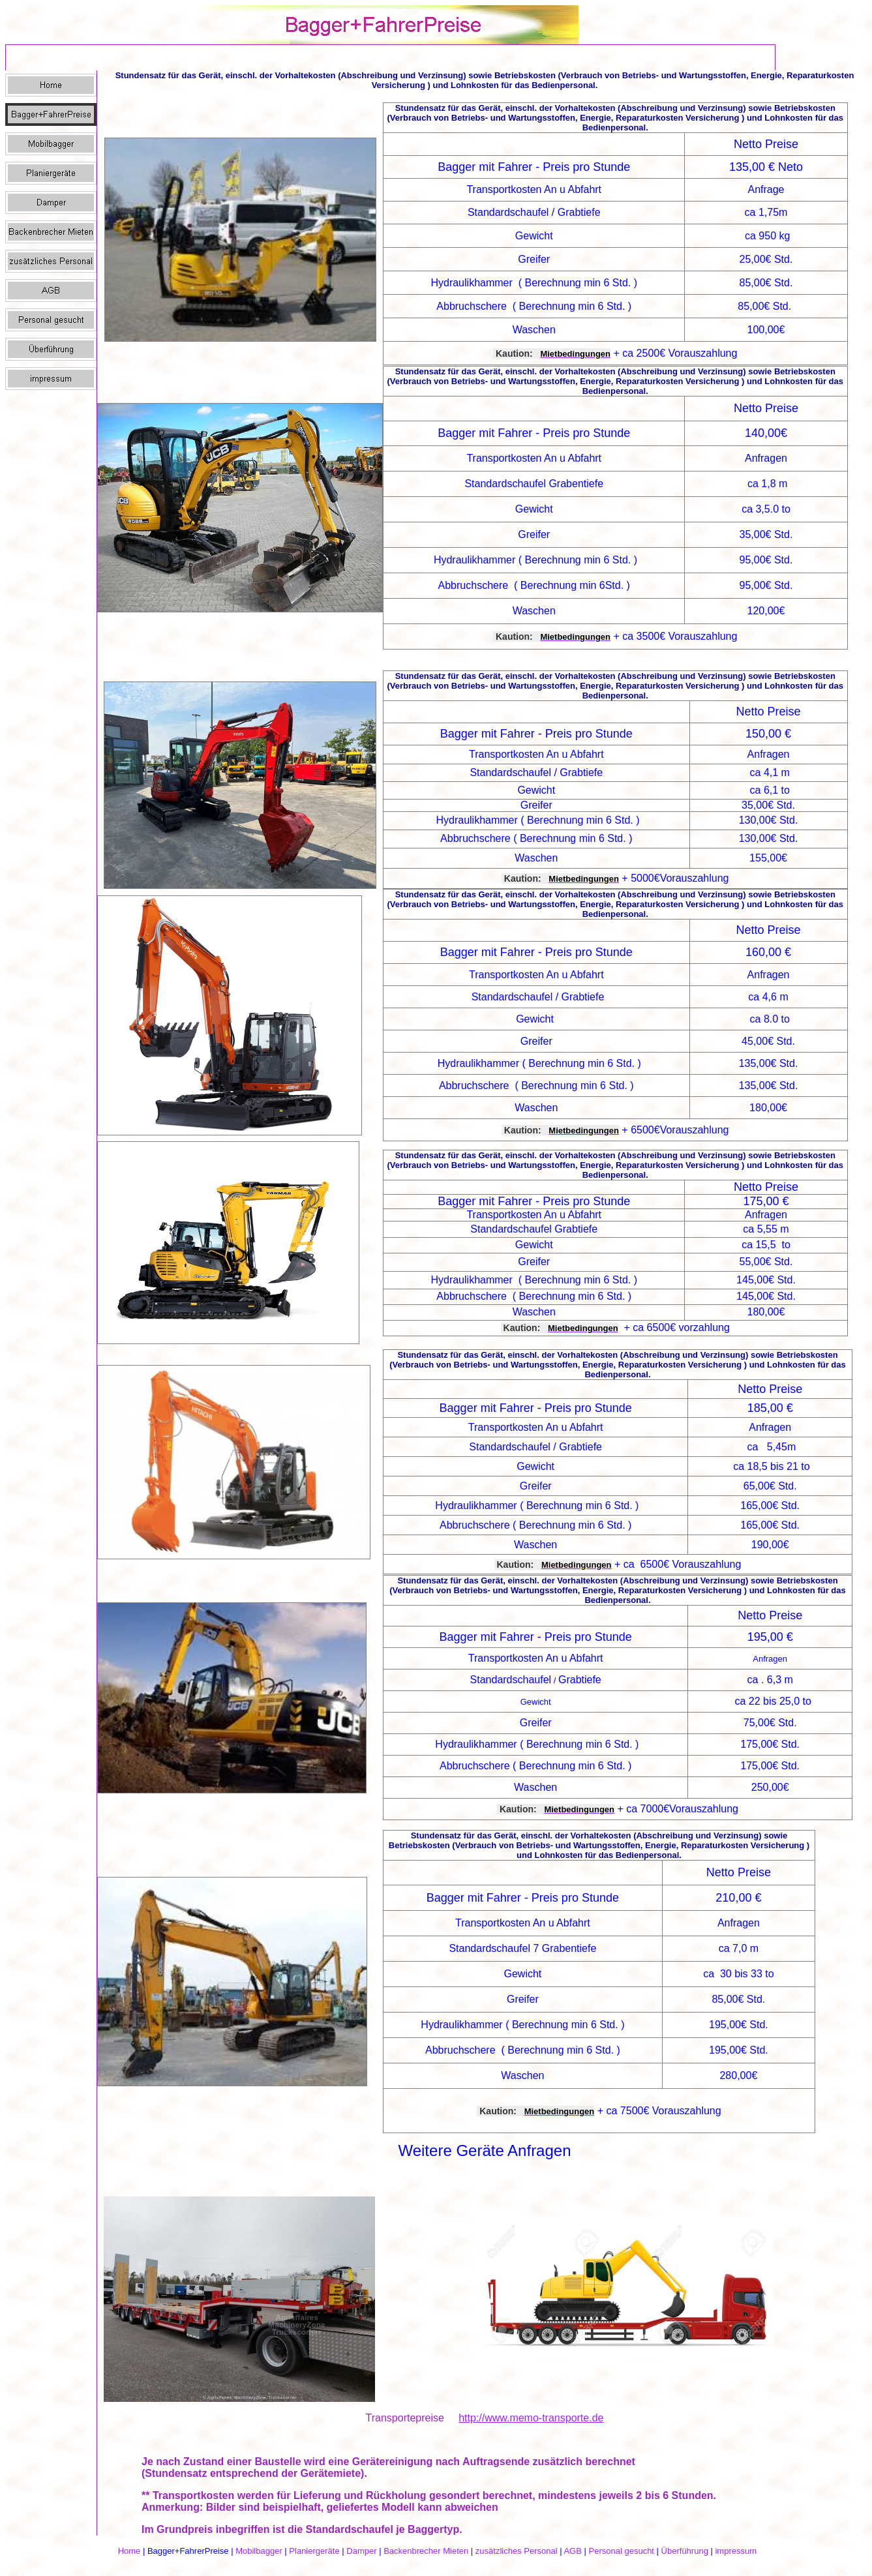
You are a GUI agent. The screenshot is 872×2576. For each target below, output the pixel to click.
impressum (736, 2551)
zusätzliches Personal (516, 2551)
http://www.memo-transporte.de (531, 2417)
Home (129, 2551)
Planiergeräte (314, 2551)
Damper (361, 2551)
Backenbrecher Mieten (425, 2551)
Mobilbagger (258, 2551)
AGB (572, 2551)
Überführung (684, 2551)
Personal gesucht (621, 2551)
